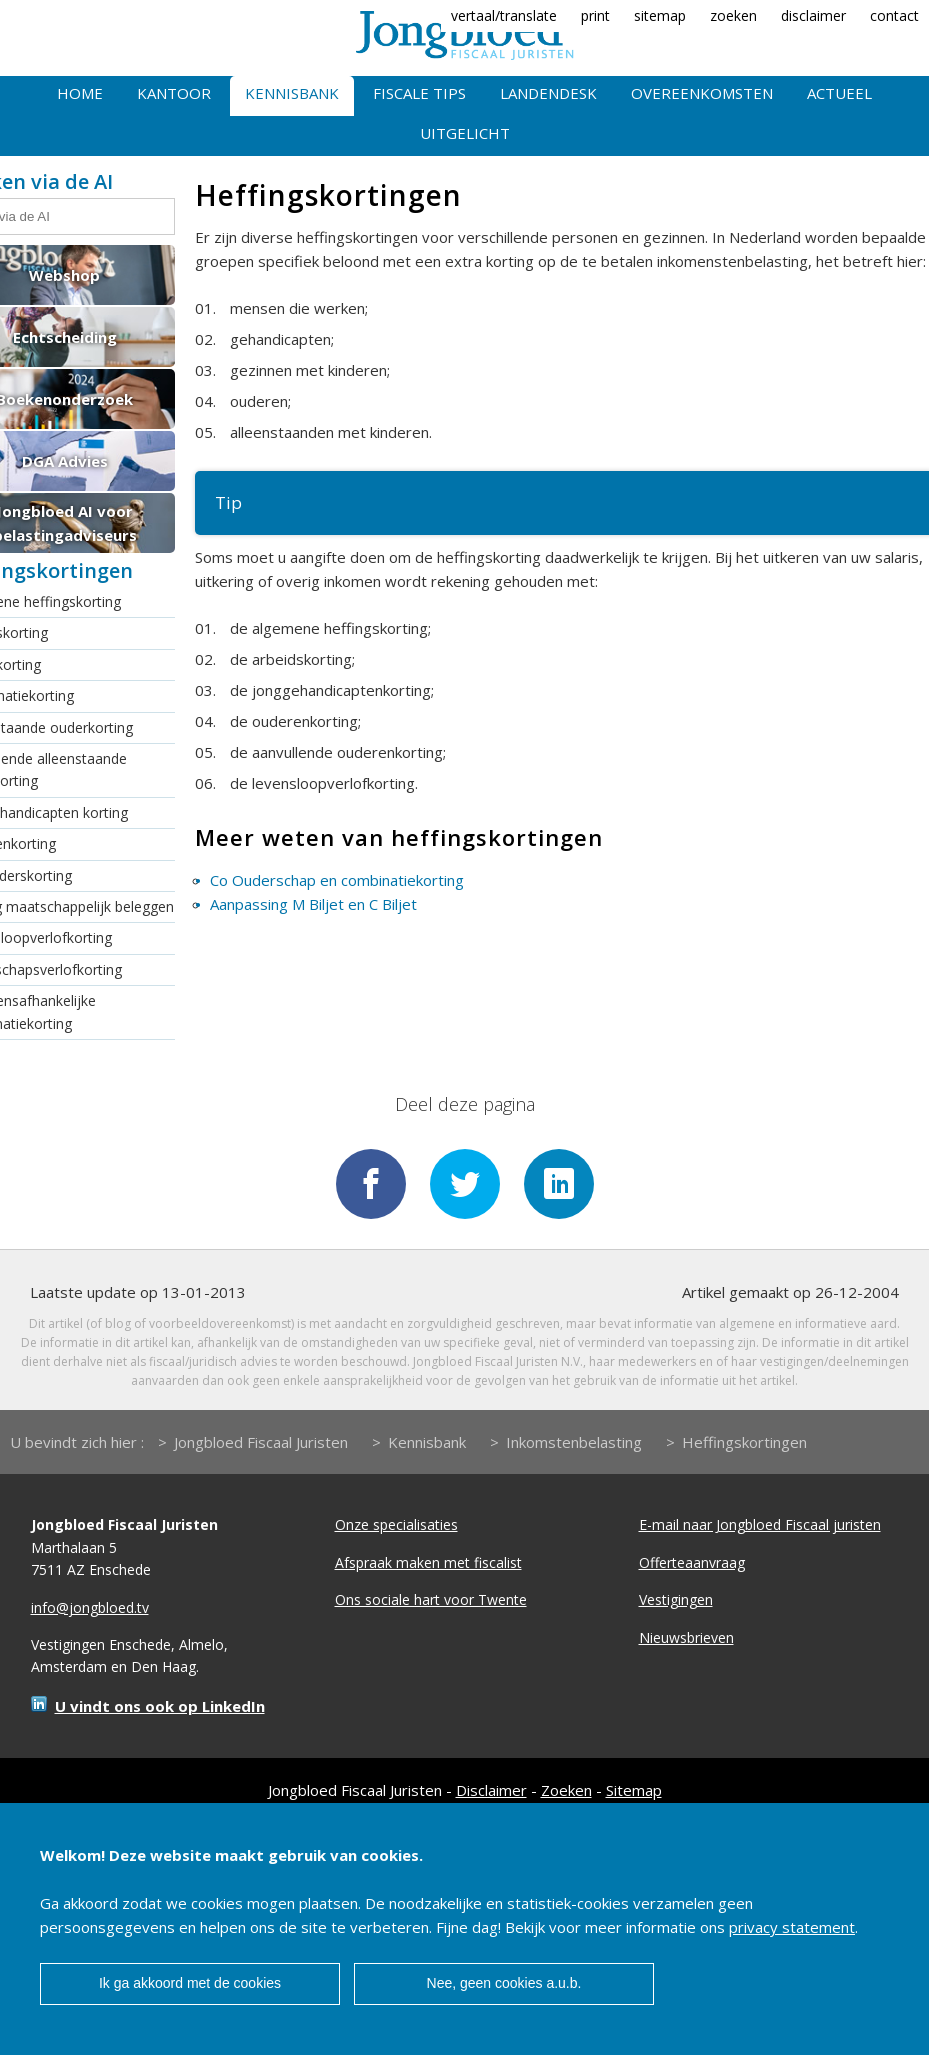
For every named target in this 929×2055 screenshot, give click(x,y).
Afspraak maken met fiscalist (428, 1562)
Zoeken (566, 1790)
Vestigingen (676, 1599)
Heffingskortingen (744, 1442)
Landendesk (548, 93)
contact (894, 15)
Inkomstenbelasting (574, 1442)
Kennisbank (292, 93)
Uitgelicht (465, 133)
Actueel (839, 93)
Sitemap (634, 1790)
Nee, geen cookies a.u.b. (504, 1983)
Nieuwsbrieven (686, 1637)
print (595, 15)
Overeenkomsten (702, 93)
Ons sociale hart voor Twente (431, 1599)
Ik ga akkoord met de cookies (190, 1983)
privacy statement (792, 1927)
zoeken (733, 15)
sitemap (660, 15)
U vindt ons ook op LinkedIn (160, 1706)
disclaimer (813, 15)
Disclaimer (491, 1790)
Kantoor (174, 93)
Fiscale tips (419, 93)
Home (80, 93)
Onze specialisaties (396, 1524)
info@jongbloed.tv (90, 1607)
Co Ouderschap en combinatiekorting (337, 880)
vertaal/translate (504, 15)
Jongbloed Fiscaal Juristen (261, 1442)
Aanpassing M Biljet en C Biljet (313, 904)
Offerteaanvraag (692, 1562)
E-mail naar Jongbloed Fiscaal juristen (760, 1524)
